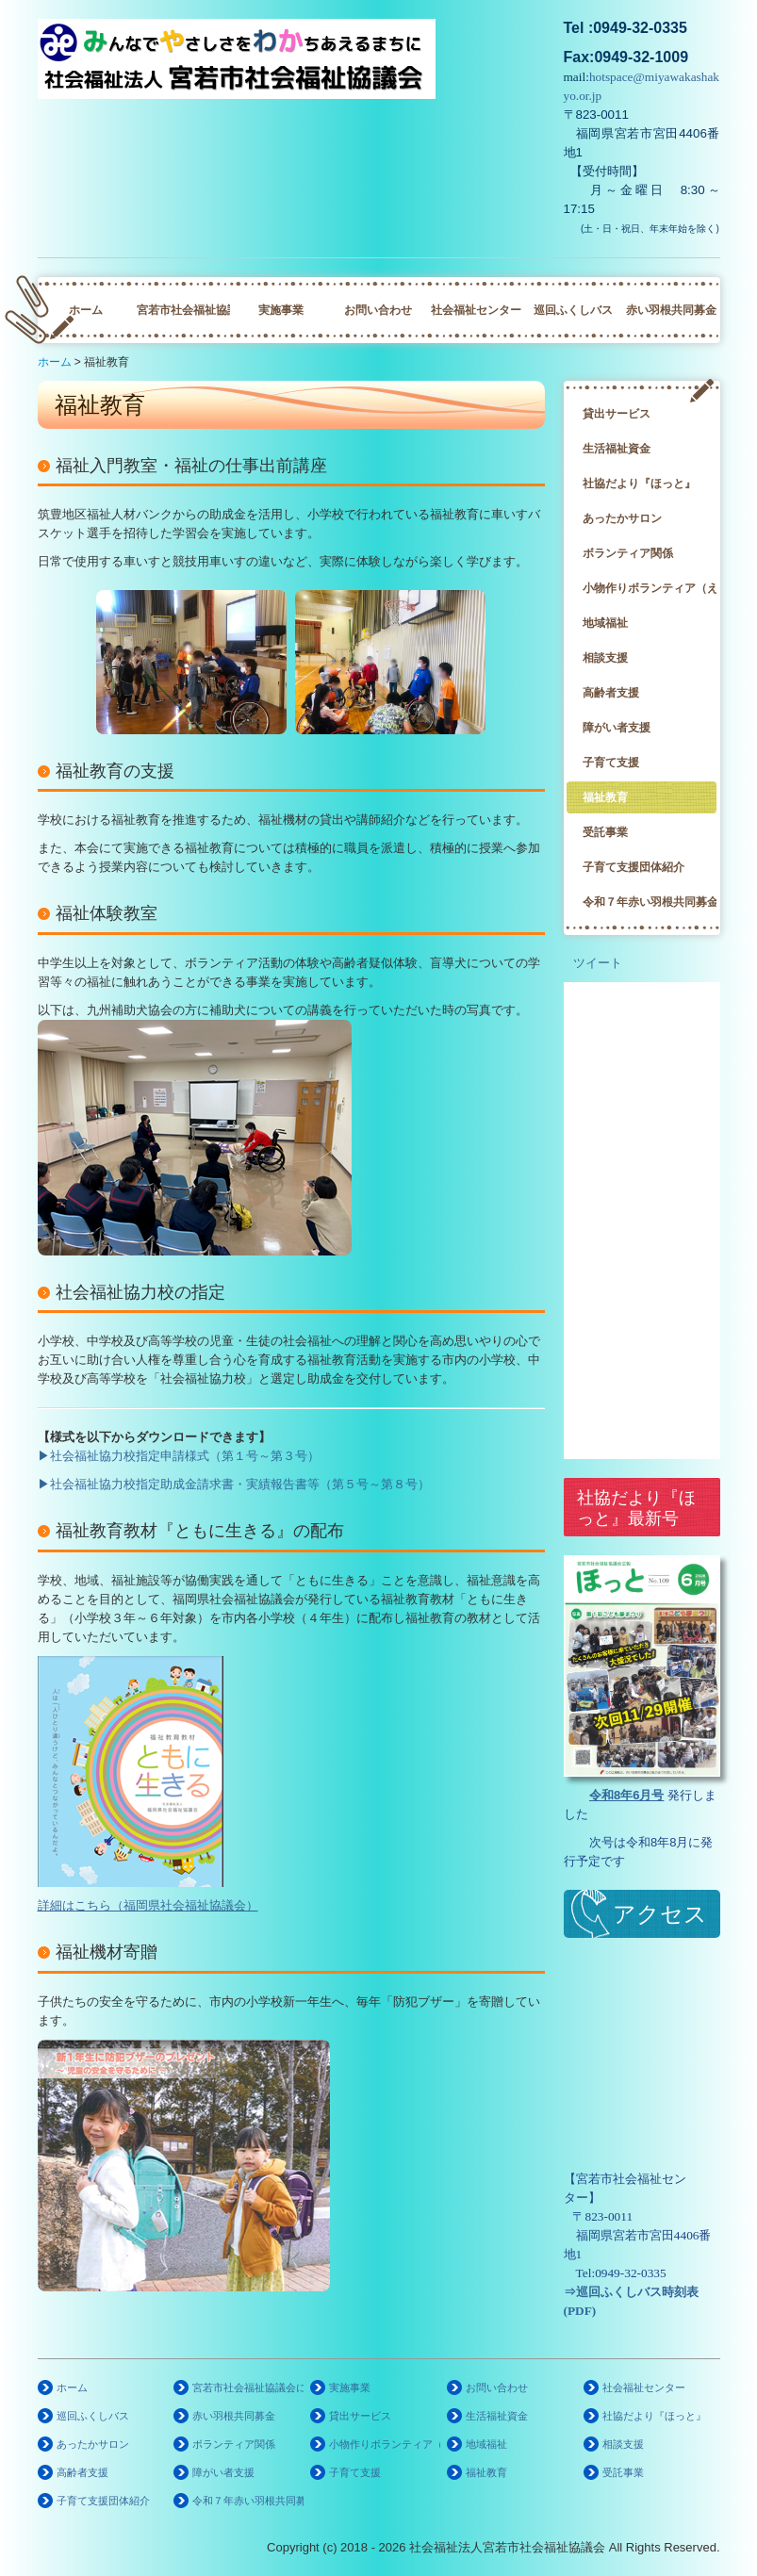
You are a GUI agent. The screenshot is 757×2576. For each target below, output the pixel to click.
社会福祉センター (476, 310)
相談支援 (605, 658)
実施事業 (281, 310)
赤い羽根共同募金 (671, 310)
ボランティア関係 (628, 553)
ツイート (597, 963)
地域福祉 (605, 623)
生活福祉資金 (616, 448)
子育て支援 (611, 762)
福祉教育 (605, 797)
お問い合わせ (378, 310)
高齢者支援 (611, 692)
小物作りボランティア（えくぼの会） (649, 588)
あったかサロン (622, 518)
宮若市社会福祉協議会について (183, 310)
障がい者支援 (616, 727)
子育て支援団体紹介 (633, 867)
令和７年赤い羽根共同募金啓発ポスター (649, 902)
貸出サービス (616, 413)
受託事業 (605, 832)
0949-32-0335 (630, 2273)
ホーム (86, 310)
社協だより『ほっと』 (639, 483)
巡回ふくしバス (573, 310)
